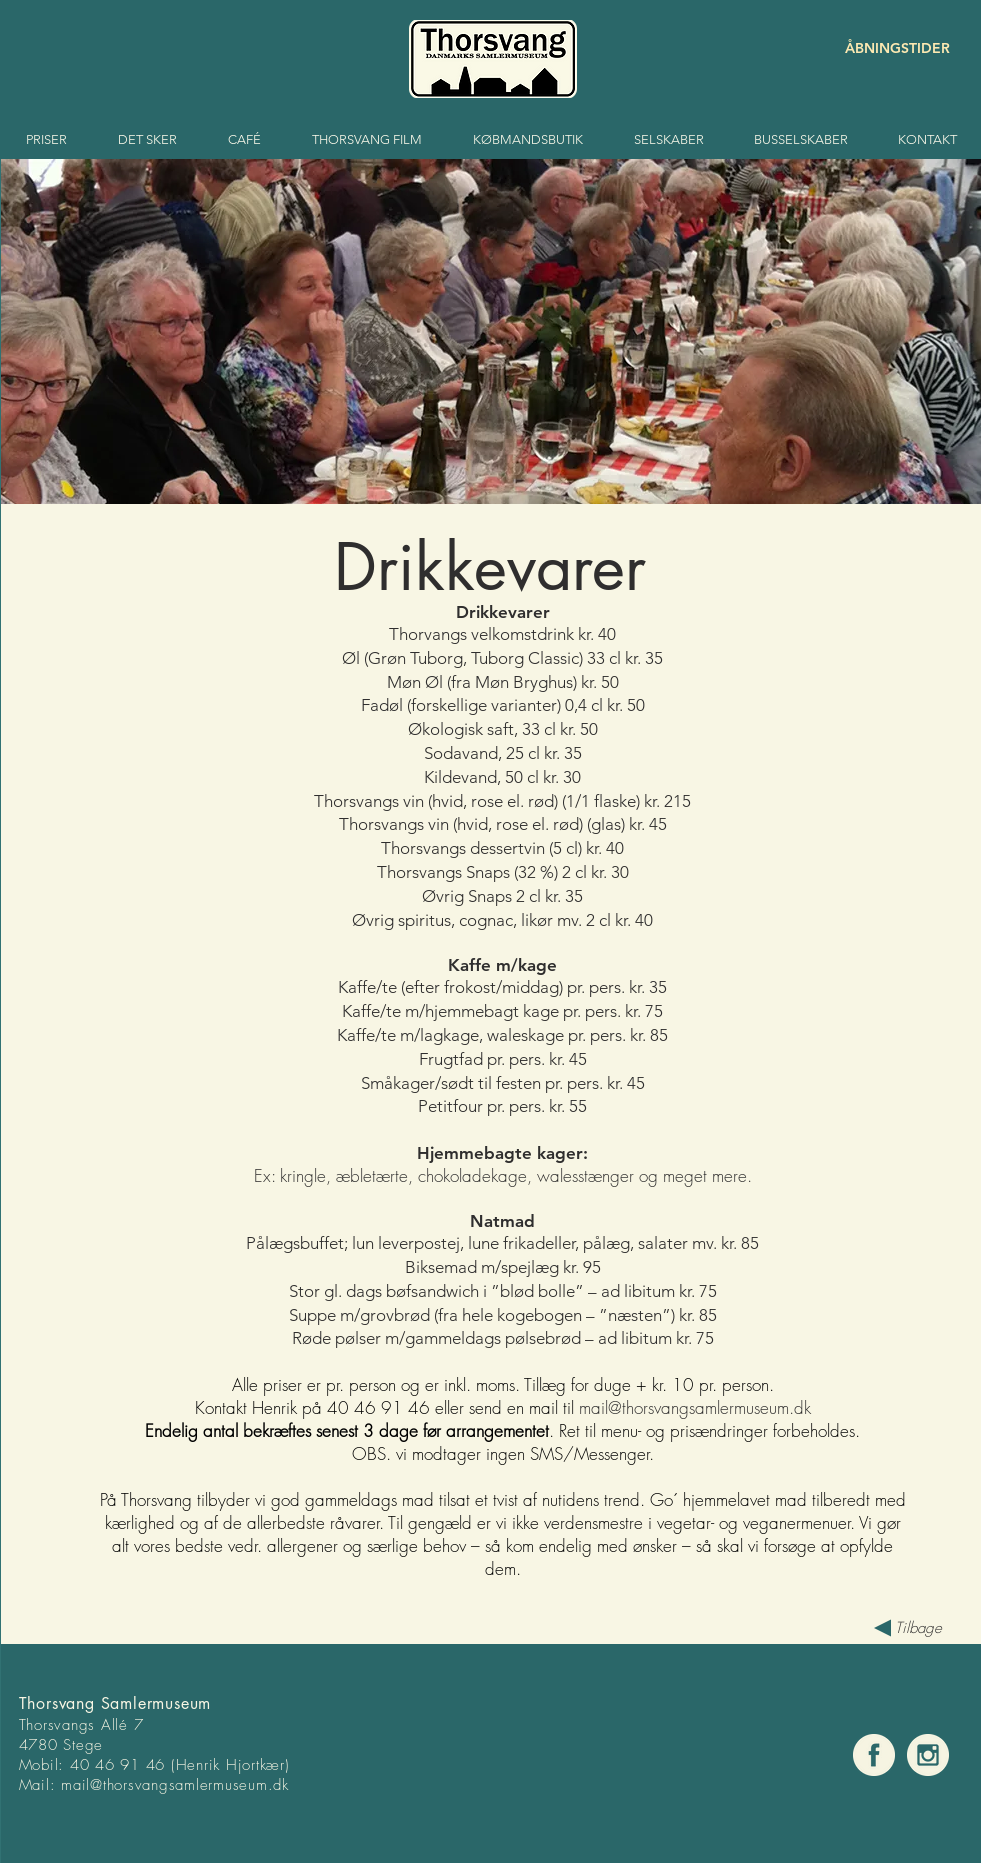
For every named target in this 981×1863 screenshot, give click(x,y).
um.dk (268, 1785)
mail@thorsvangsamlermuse (154, 1785)
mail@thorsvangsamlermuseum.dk (695, 1407)
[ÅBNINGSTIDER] (879, 48)
